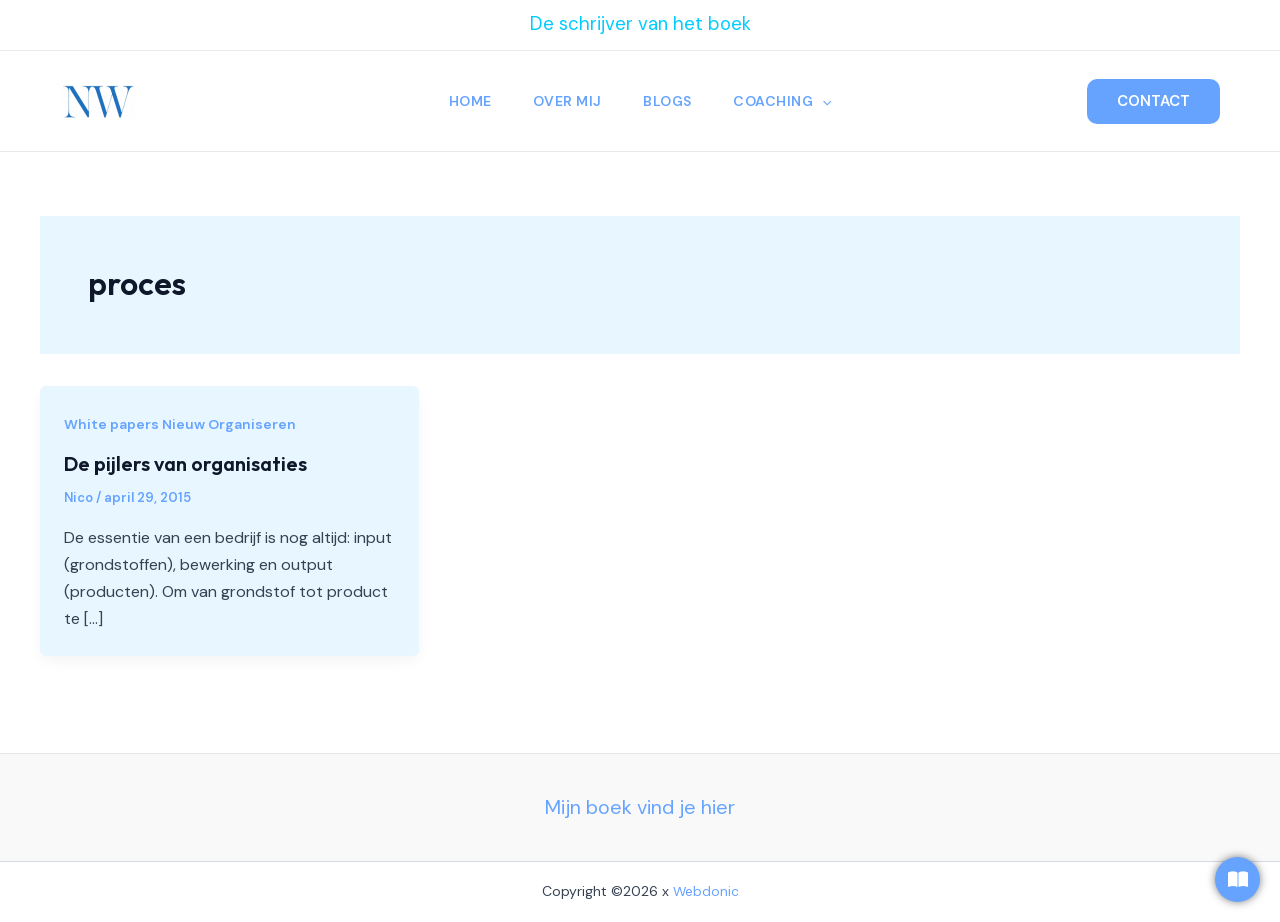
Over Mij (566, 101)
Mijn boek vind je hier (639, 807)
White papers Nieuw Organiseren (180, 424)
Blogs (669, 101)
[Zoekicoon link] (1058, 101)
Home (466, 101)
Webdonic (705, 891)
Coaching (786, 101)
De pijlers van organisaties (185, 463)
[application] (826, 101)
